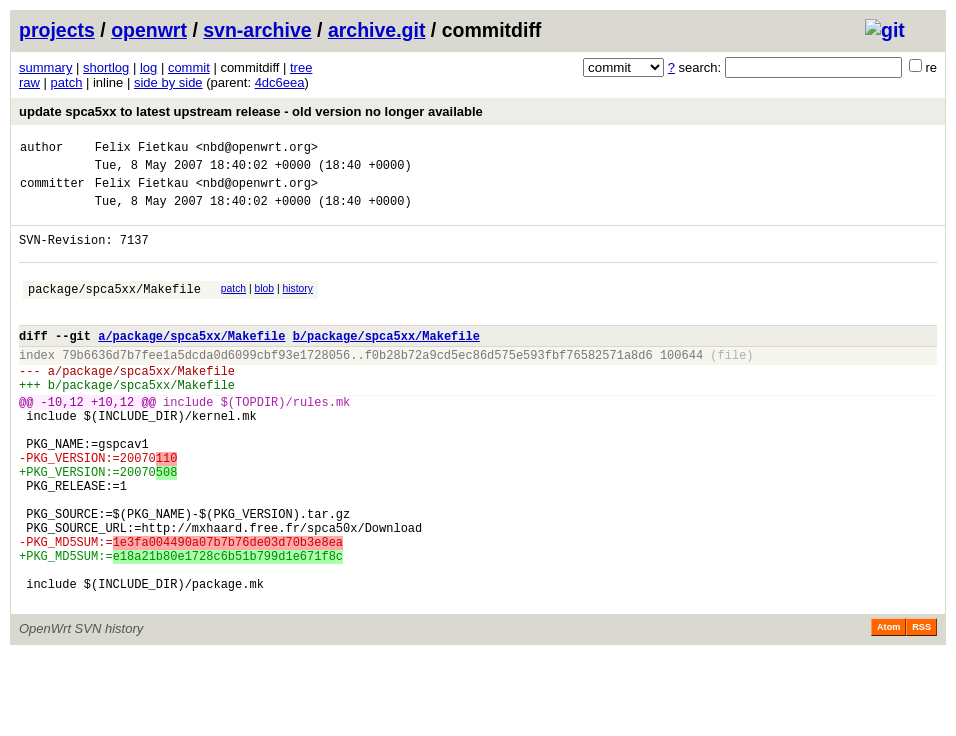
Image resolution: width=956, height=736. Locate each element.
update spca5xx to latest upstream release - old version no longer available (251, 111)
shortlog (106, 67)
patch (67, 82)
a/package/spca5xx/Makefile (191, 362)
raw (29, 82)
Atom (888, 708)
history (297, 306)
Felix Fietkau (142, 149)
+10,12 (112, 440)
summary (45, 67)
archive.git (377, 30)
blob (265, 306)
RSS (921, 708)
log (148, 67)
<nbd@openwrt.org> (257, 149)
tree (301, 67)
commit (189, 67)
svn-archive (257, 30)
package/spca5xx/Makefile (114, 309)
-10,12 (62, 440)
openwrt (149, 30)
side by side (168, 82)
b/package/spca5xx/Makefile (386, 362)
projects (57, 30)
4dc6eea (280, 82)
